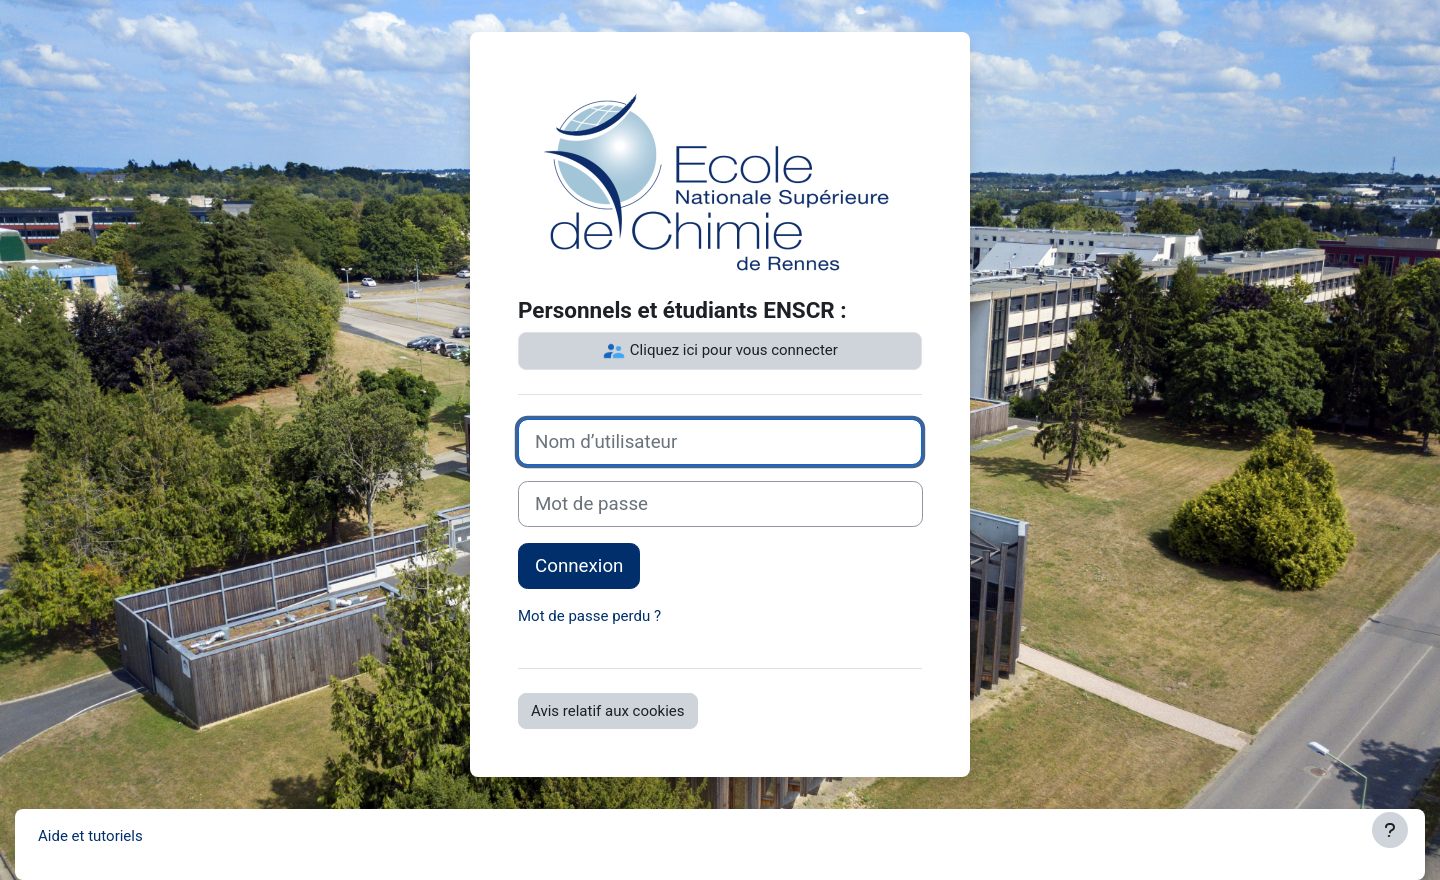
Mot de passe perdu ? (589, 616)
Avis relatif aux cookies (608, 711)
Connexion (579, 566)
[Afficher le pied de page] (1390, 830)
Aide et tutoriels (90, 836)
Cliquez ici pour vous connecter (720, 351)
